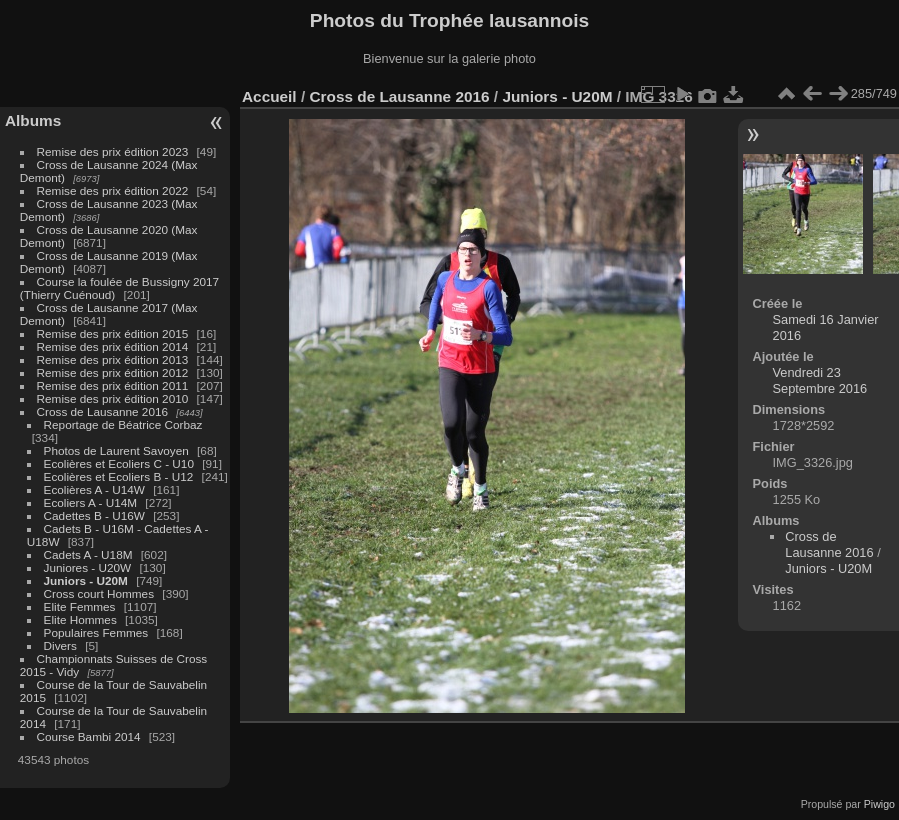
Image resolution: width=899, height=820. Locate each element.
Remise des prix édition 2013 (113, 359)
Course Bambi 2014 (89, 736)
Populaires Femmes (96, 632)
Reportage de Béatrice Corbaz (123, 424)
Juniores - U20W (88, 567)
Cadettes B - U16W (94, 515)
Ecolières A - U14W (94, 489)
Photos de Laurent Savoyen (116, 450)
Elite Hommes (80, 619)
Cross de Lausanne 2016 (102, 411)
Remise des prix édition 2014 (113, 346)
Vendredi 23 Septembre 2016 (820, 380)
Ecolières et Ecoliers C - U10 (119, 463)
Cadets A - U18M (88, 554)
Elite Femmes (80, 606)
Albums (33, 120)
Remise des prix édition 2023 (113, 151)
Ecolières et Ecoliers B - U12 (119, 476)
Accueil (269, 96)
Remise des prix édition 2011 (113, 385)
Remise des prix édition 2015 (113, 333)
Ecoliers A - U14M (91, 502)
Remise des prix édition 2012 (113, 372)
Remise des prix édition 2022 (113, 190)
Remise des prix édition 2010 (113, 398)
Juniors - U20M (86, 580)
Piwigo (879, 804)
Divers (60, 645)
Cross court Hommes (99, 593)
